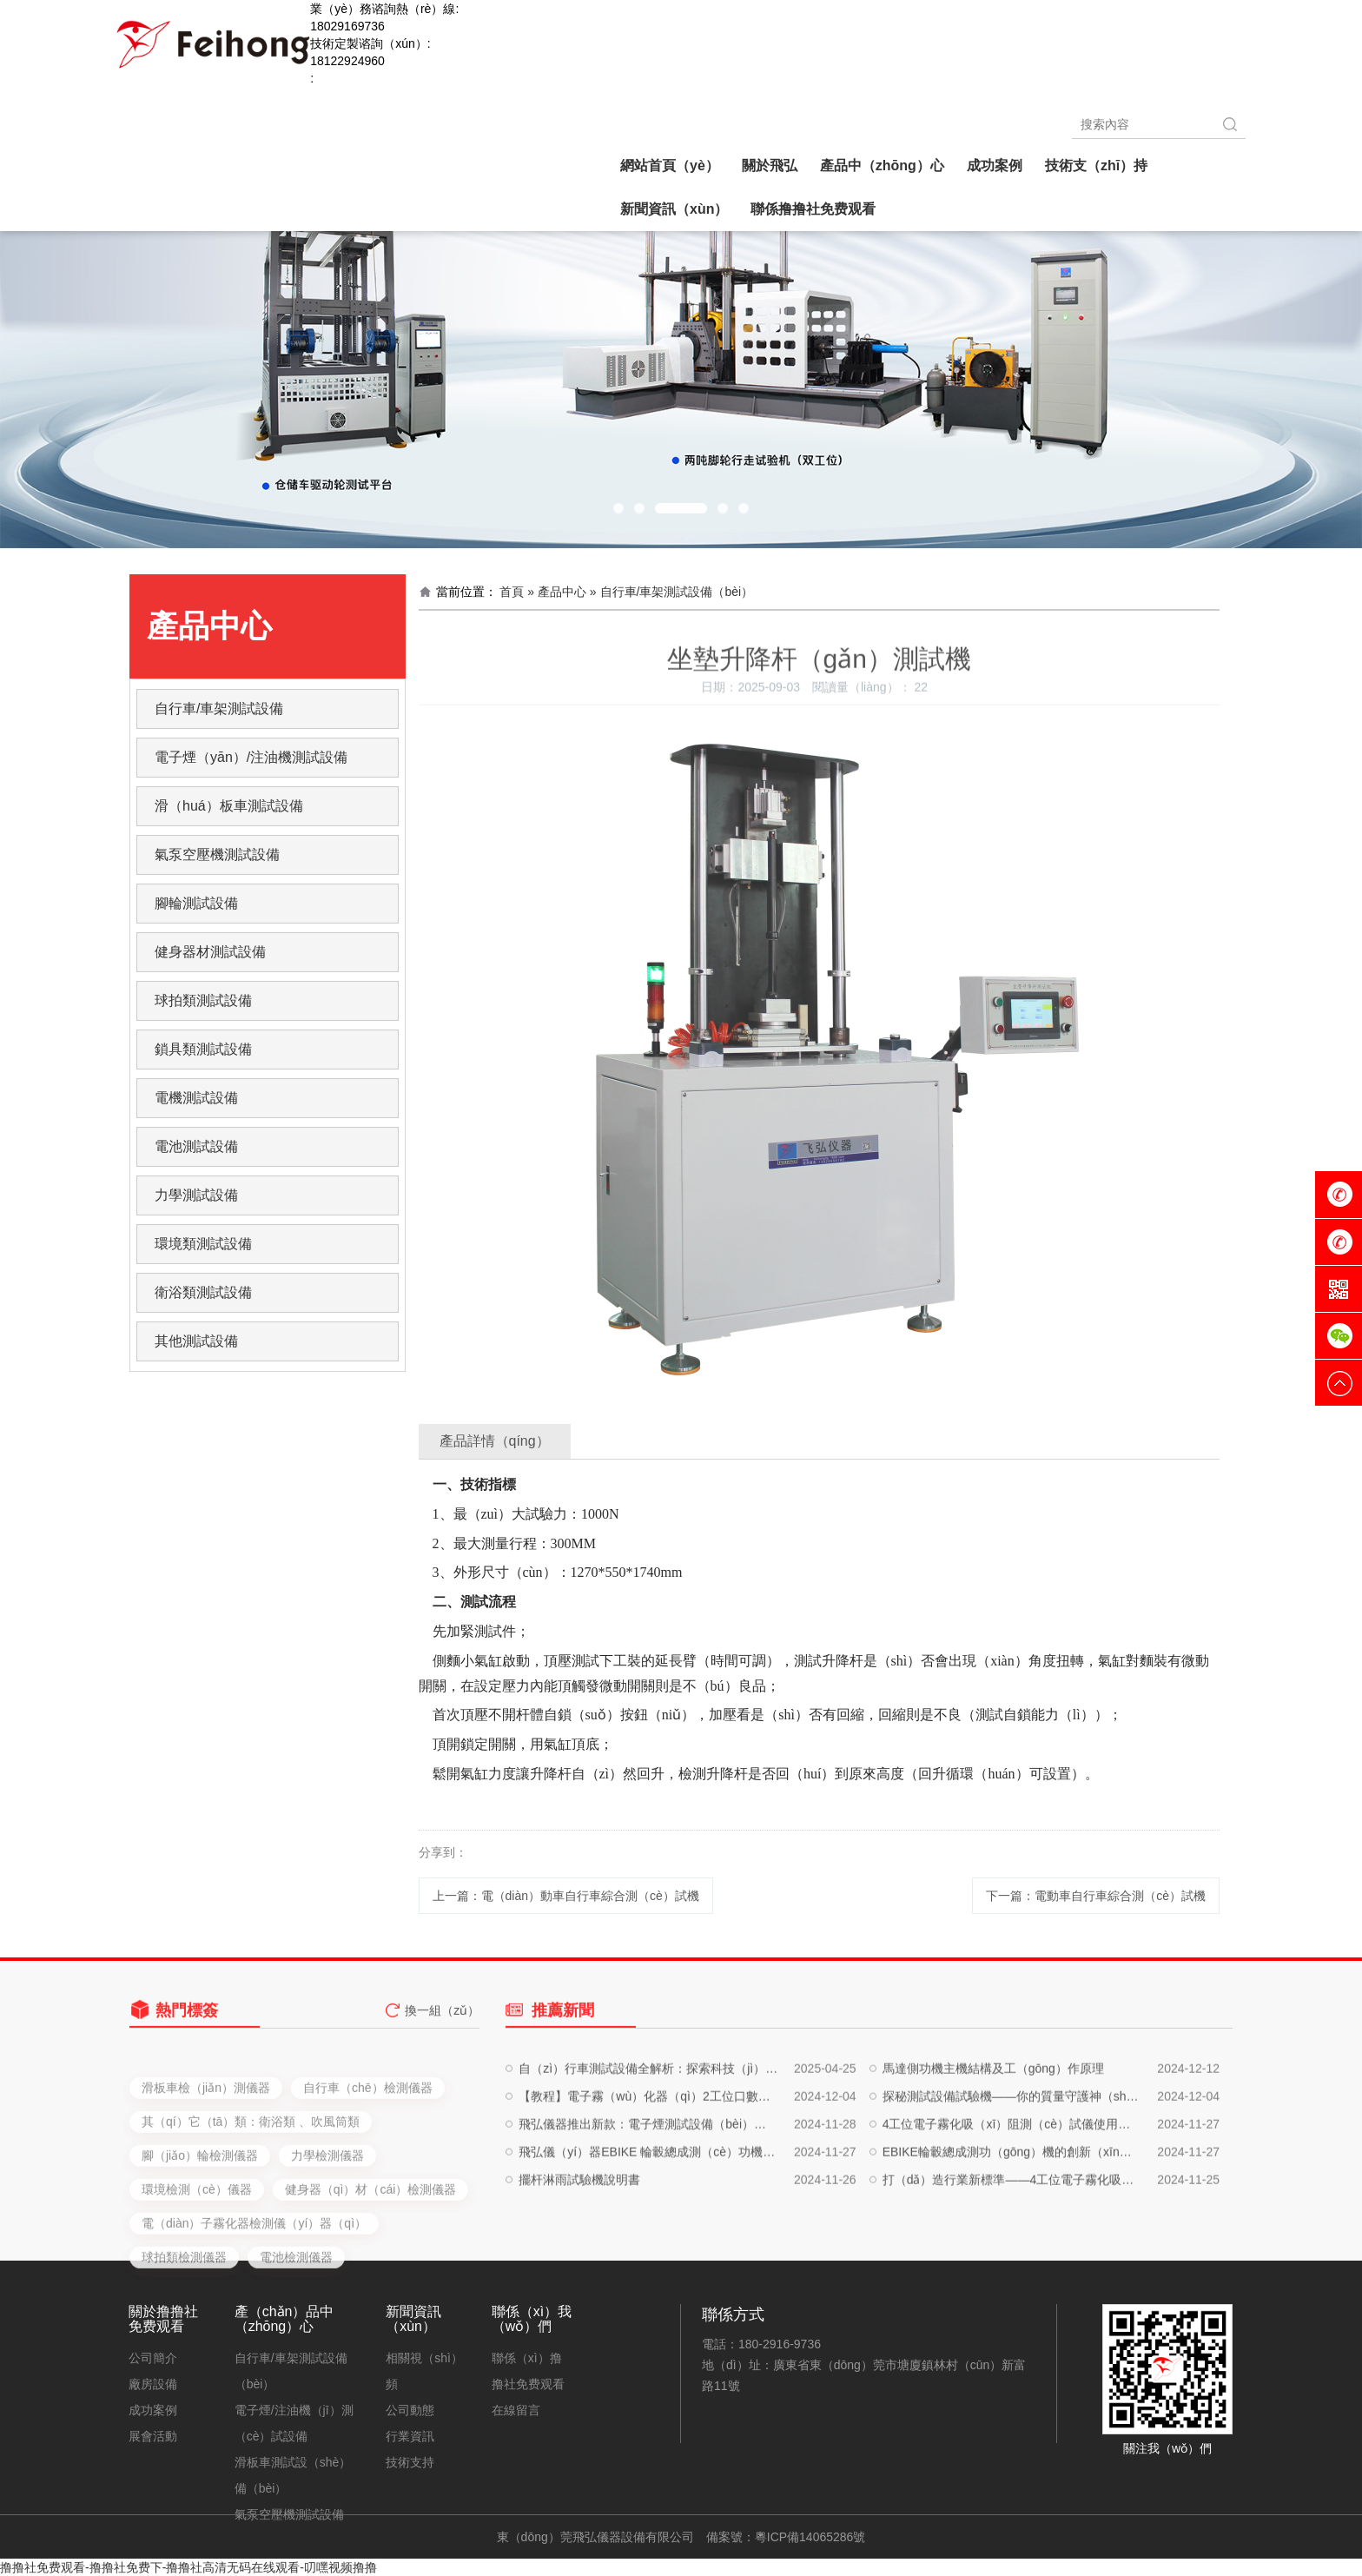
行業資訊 (410, 2436)
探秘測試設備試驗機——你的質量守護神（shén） (1012, 2155)
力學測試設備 (196, 1195)
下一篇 (1096, 1896)
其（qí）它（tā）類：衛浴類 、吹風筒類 (251, 2208)
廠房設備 (153, 2384)
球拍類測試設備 (203, 1000)
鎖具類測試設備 (203, 1049)
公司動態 (410, 2410)
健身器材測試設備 (210, 951)
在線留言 (516, 2410)
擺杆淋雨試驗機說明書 (579, 2238)
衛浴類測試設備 (203, 1292)
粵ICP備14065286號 (810, 2537)
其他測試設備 (196, 1341)
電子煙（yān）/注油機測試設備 (251, 757)
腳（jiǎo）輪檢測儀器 (200, 2241)
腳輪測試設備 (196, 903)
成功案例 (153, 2410)
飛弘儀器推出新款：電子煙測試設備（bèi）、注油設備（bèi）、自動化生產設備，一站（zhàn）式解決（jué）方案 (648, 2182)
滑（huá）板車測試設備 (229, 805)
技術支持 (410, 2462)
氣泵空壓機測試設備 (217, 854)
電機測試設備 (196, 1097)
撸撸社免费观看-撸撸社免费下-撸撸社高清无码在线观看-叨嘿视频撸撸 (188, 2567)
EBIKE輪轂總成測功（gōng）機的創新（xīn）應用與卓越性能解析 (1012, 2210)
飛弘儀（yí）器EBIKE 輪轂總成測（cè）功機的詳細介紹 (648, 2210)
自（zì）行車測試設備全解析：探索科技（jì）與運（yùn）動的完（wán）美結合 (648, 2127)
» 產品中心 (556, 592)
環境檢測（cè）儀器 (197, 2275)
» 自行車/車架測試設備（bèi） (671, 592)
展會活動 (153, 2436)
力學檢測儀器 (327, 2241)
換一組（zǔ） (442, 2025)
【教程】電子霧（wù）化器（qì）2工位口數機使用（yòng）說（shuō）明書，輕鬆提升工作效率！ (648, 2155)
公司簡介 (153, 2358)
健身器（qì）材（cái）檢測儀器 (371, 2275)
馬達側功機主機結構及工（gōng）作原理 (993, 2127)
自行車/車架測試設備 (219, 708)
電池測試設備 (196, 1146)
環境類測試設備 (203, 1243)
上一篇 (566, 1896)
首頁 (511, 592)
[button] (618, 508)
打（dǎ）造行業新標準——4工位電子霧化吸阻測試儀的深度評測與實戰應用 (1012, 2238)
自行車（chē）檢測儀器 (368, 2174)
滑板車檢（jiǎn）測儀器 (206, 2174)
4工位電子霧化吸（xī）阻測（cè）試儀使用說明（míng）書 (1012, 2182)
